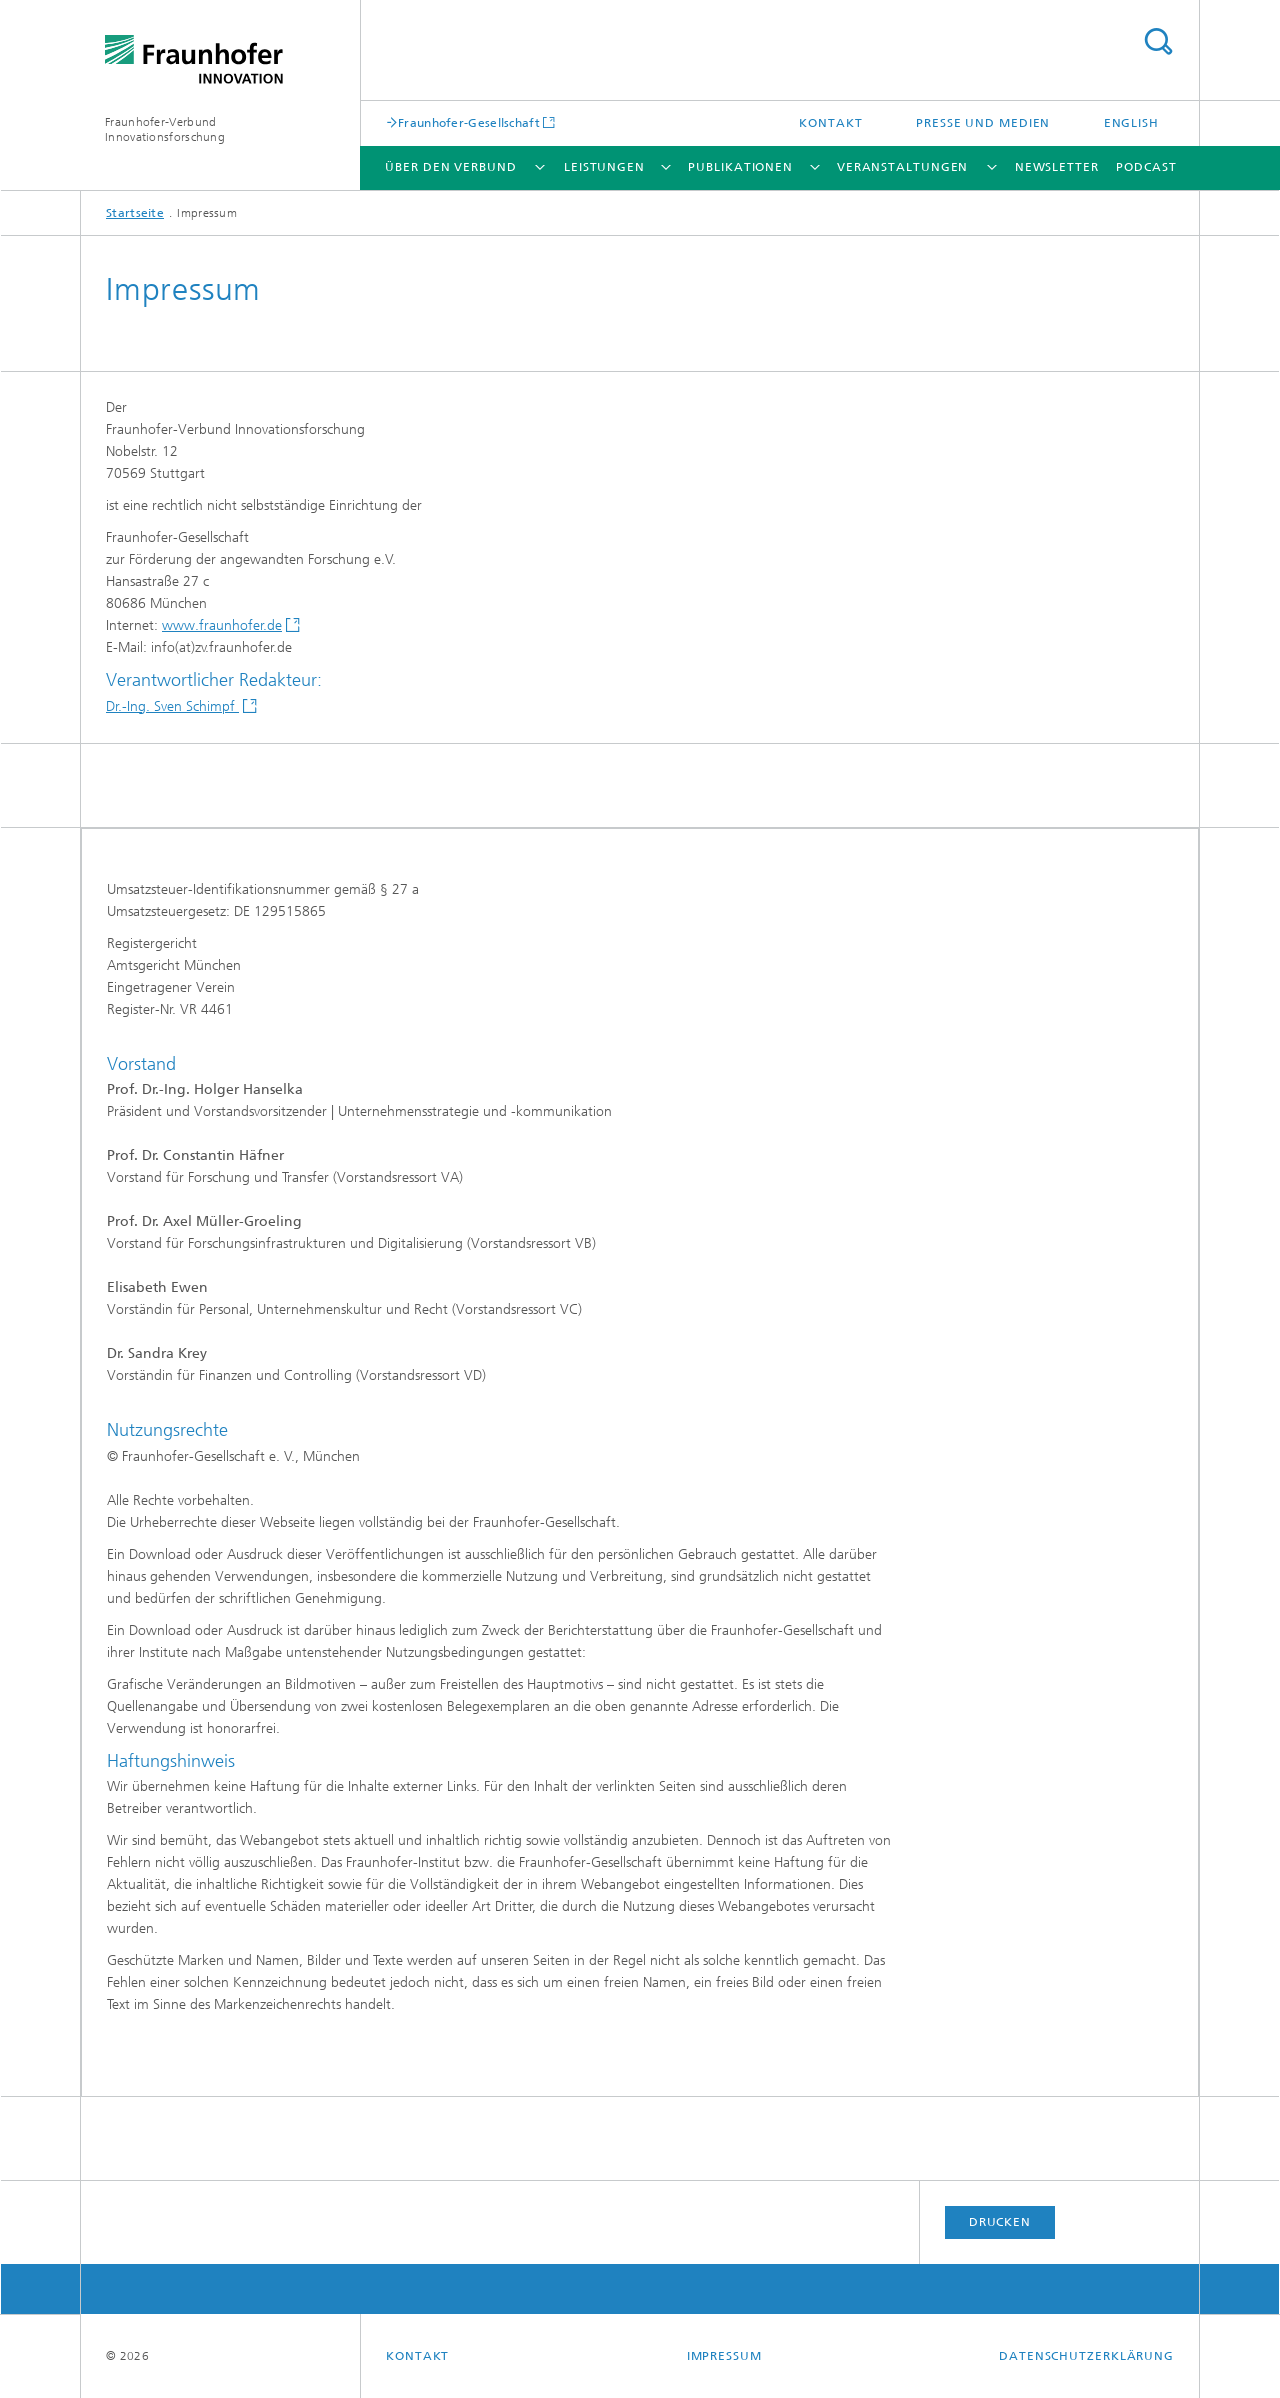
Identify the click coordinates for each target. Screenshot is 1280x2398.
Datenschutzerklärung (1086, 2356)
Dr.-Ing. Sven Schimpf (172, 706)
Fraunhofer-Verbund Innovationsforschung (165, 129)
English (1131, 123)
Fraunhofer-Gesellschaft (469, 122)
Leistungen (604, 167)
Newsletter (1057, 167)
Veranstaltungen (903, 167)
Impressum (724, 2356)
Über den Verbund (450, 167)
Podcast (1146, 167)
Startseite (135, 213)
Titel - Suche (1158, 41)
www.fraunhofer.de (222, 625)
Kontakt (830, 123)
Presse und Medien (983, 123)
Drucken (1000, 2222)
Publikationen (740, 167)
